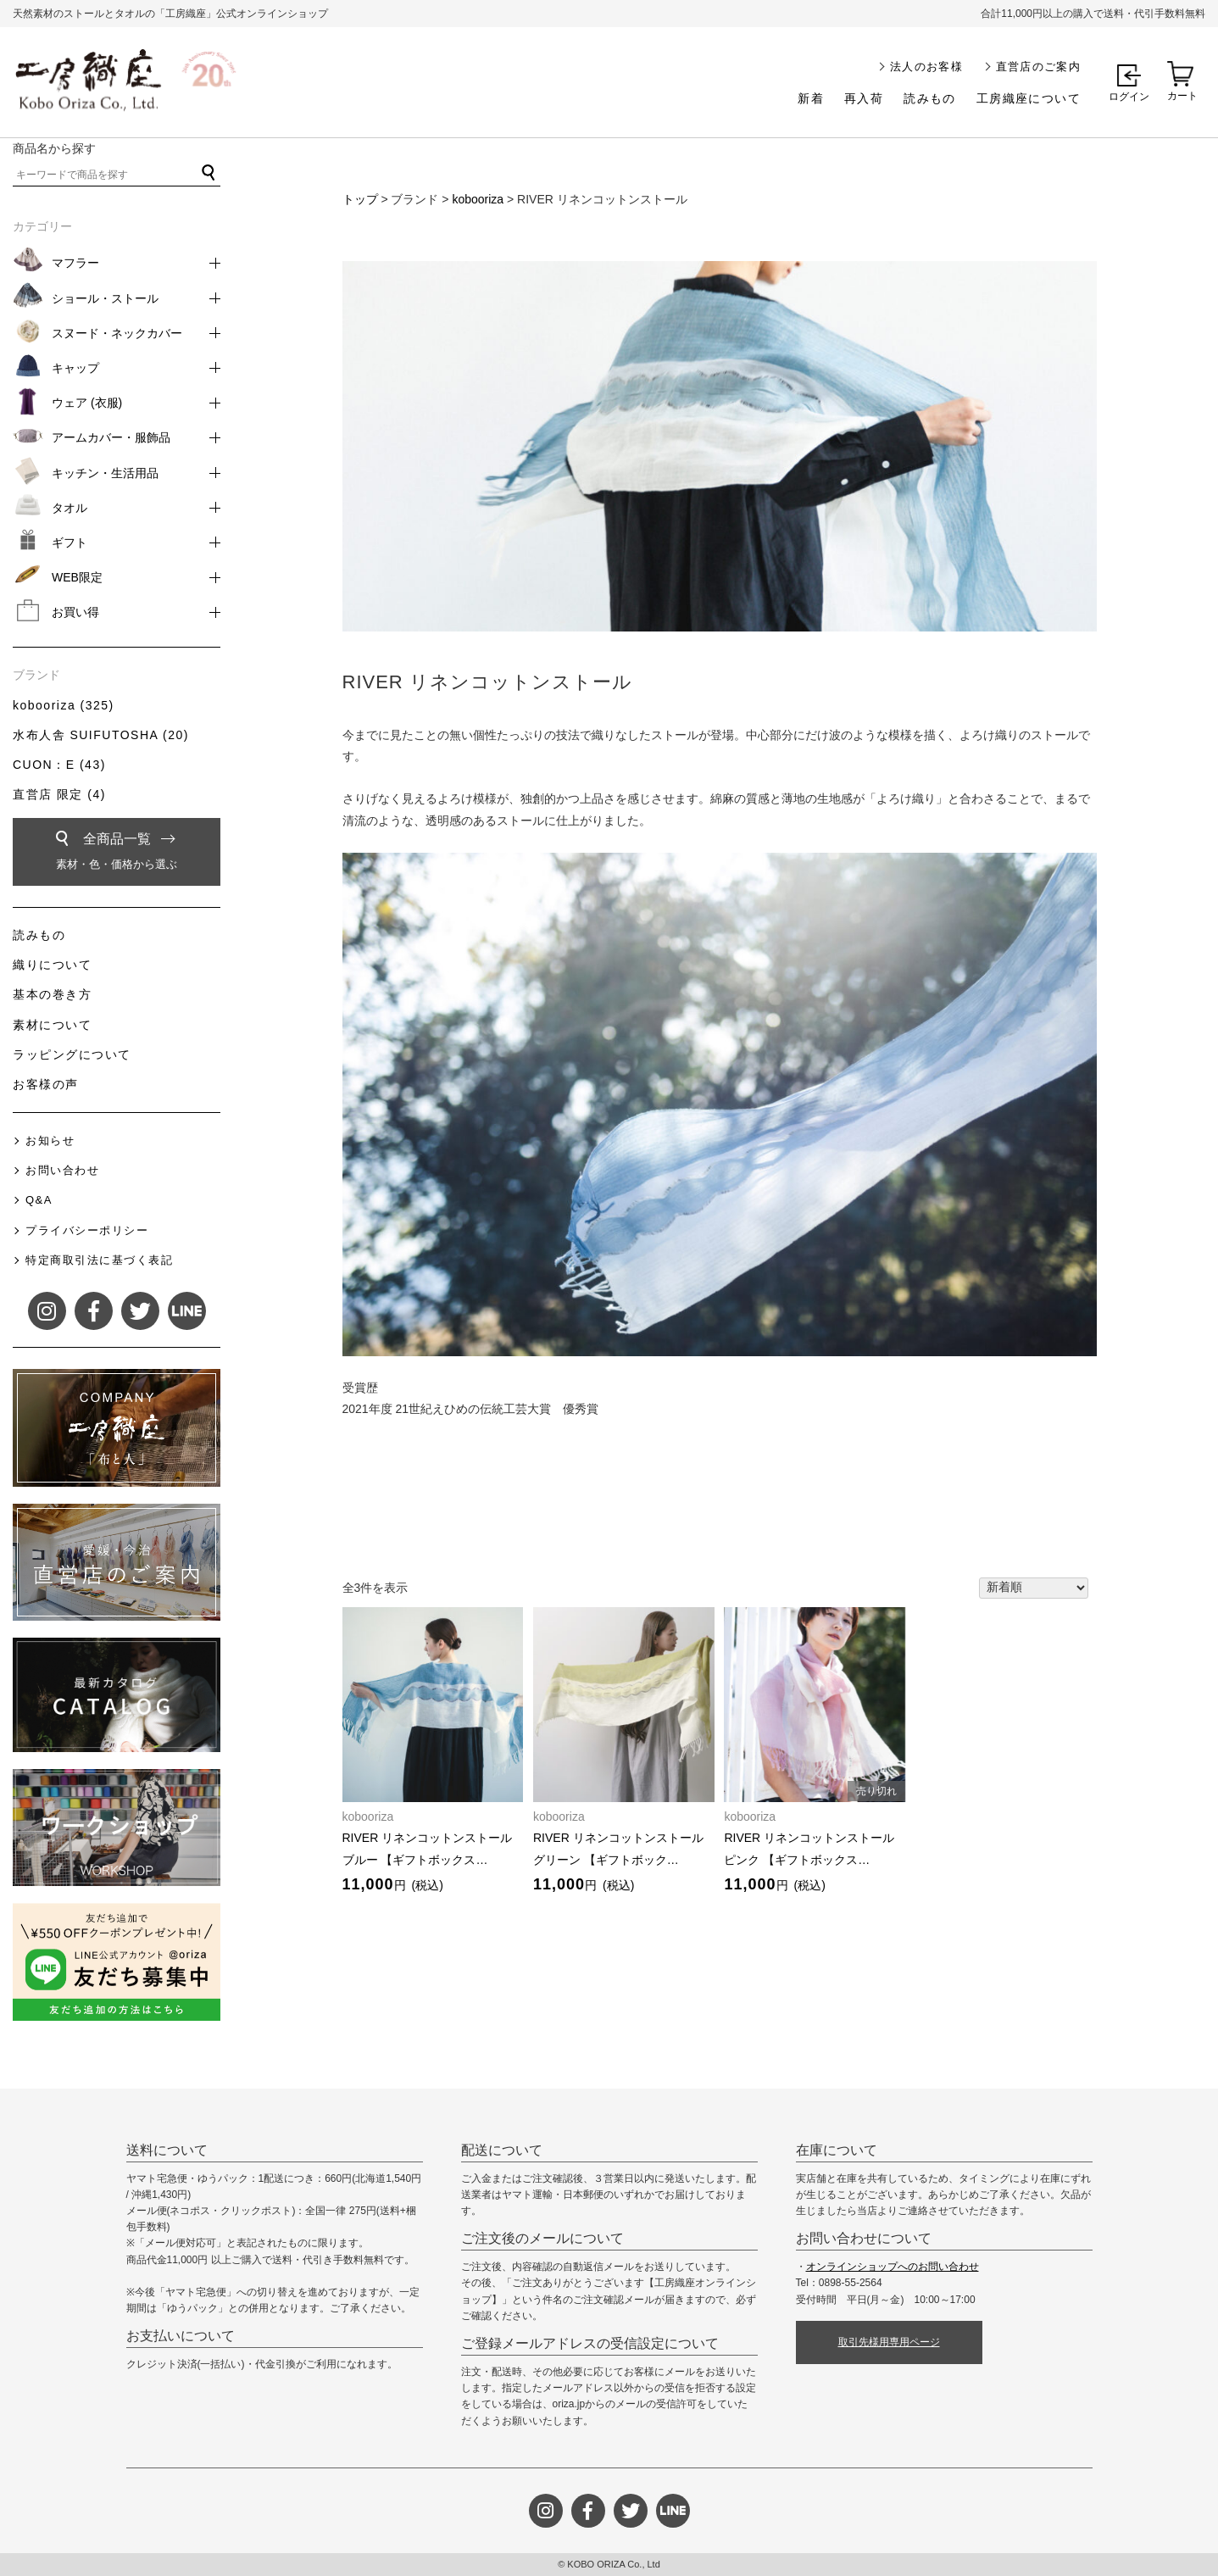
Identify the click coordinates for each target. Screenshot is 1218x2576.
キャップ (75, 368)
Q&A (39, 1199)
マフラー (75, 263)
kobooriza (477, 199)
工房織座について (1028, 98)
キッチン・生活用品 (105, 473)
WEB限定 (77, 577)
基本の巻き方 (52, 994)
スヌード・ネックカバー (117, 333)
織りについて (52, 964)
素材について (52, 1025)
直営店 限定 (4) (59, 794)
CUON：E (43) (59, 764)
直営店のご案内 (1038, 66)
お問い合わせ (62, 1170)
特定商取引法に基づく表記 (99, 1260)
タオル (69, 508)
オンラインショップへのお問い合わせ (892, 2267)
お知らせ (50, 1140)
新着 (811, 98)
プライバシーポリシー (86, 1230)
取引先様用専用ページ (889, 2342)
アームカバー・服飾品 (111, 437)
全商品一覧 (116, 854)
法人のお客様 (926, 66)
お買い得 (75, 612)
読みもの (930, 98)
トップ (360, 199)
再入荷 (863, 98)
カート (1182, 96)
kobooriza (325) (63, 705)
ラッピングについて (72, 1054)
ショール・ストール (105, 298)
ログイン (1129, 97)
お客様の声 (46, 1084)
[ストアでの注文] (1033, 1588)
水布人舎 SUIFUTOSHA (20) (101, 735)
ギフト (69, 542)
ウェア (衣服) (87, 402)
